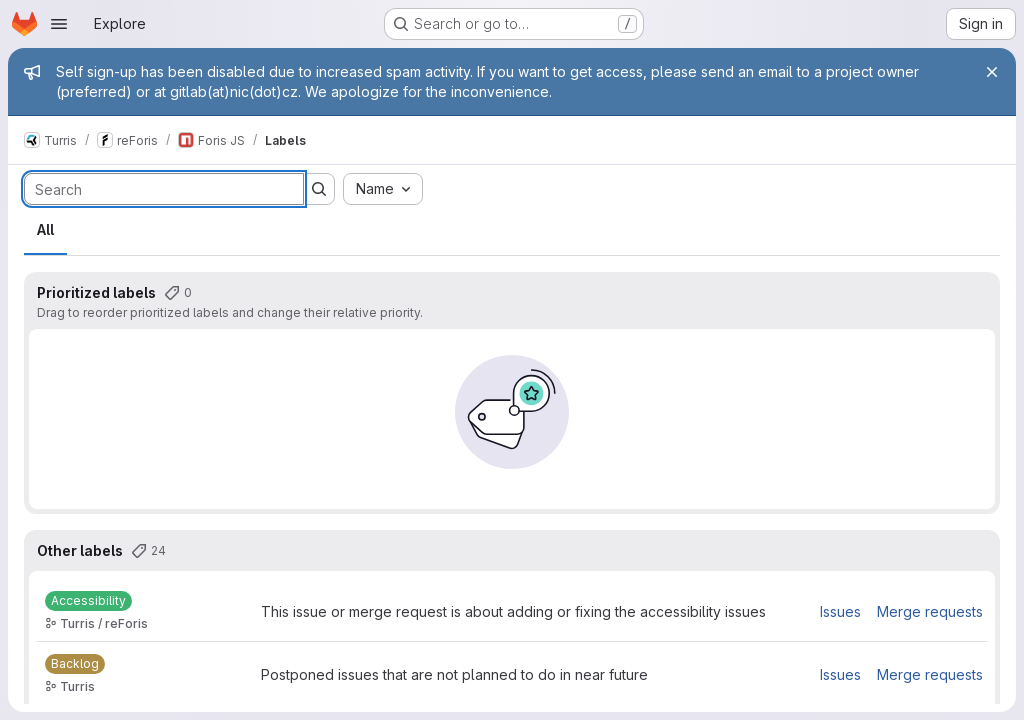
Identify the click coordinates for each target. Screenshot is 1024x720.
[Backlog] (75, 664)
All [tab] (45, 229)
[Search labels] (164, 189)
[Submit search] (319, 189)
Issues (840, 611)
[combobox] (383, 189)
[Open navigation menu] (59, 24)
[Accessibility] (88, 601)
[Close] (992, 72)
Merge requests (930, 611)
